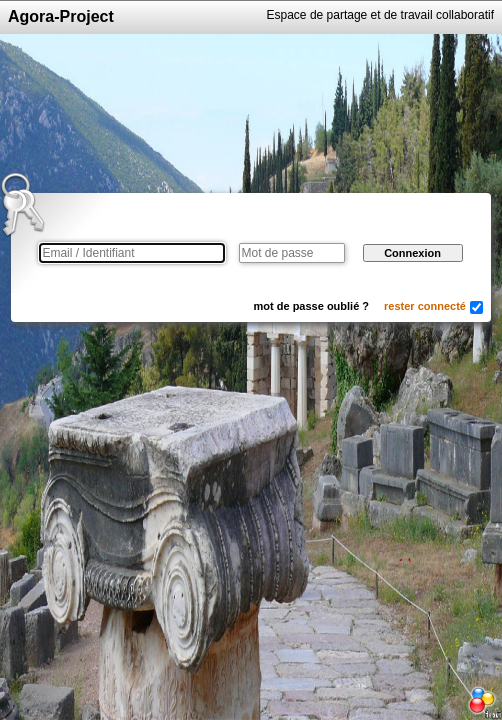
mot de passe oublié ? (312, 306)
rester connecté (425, 306)
